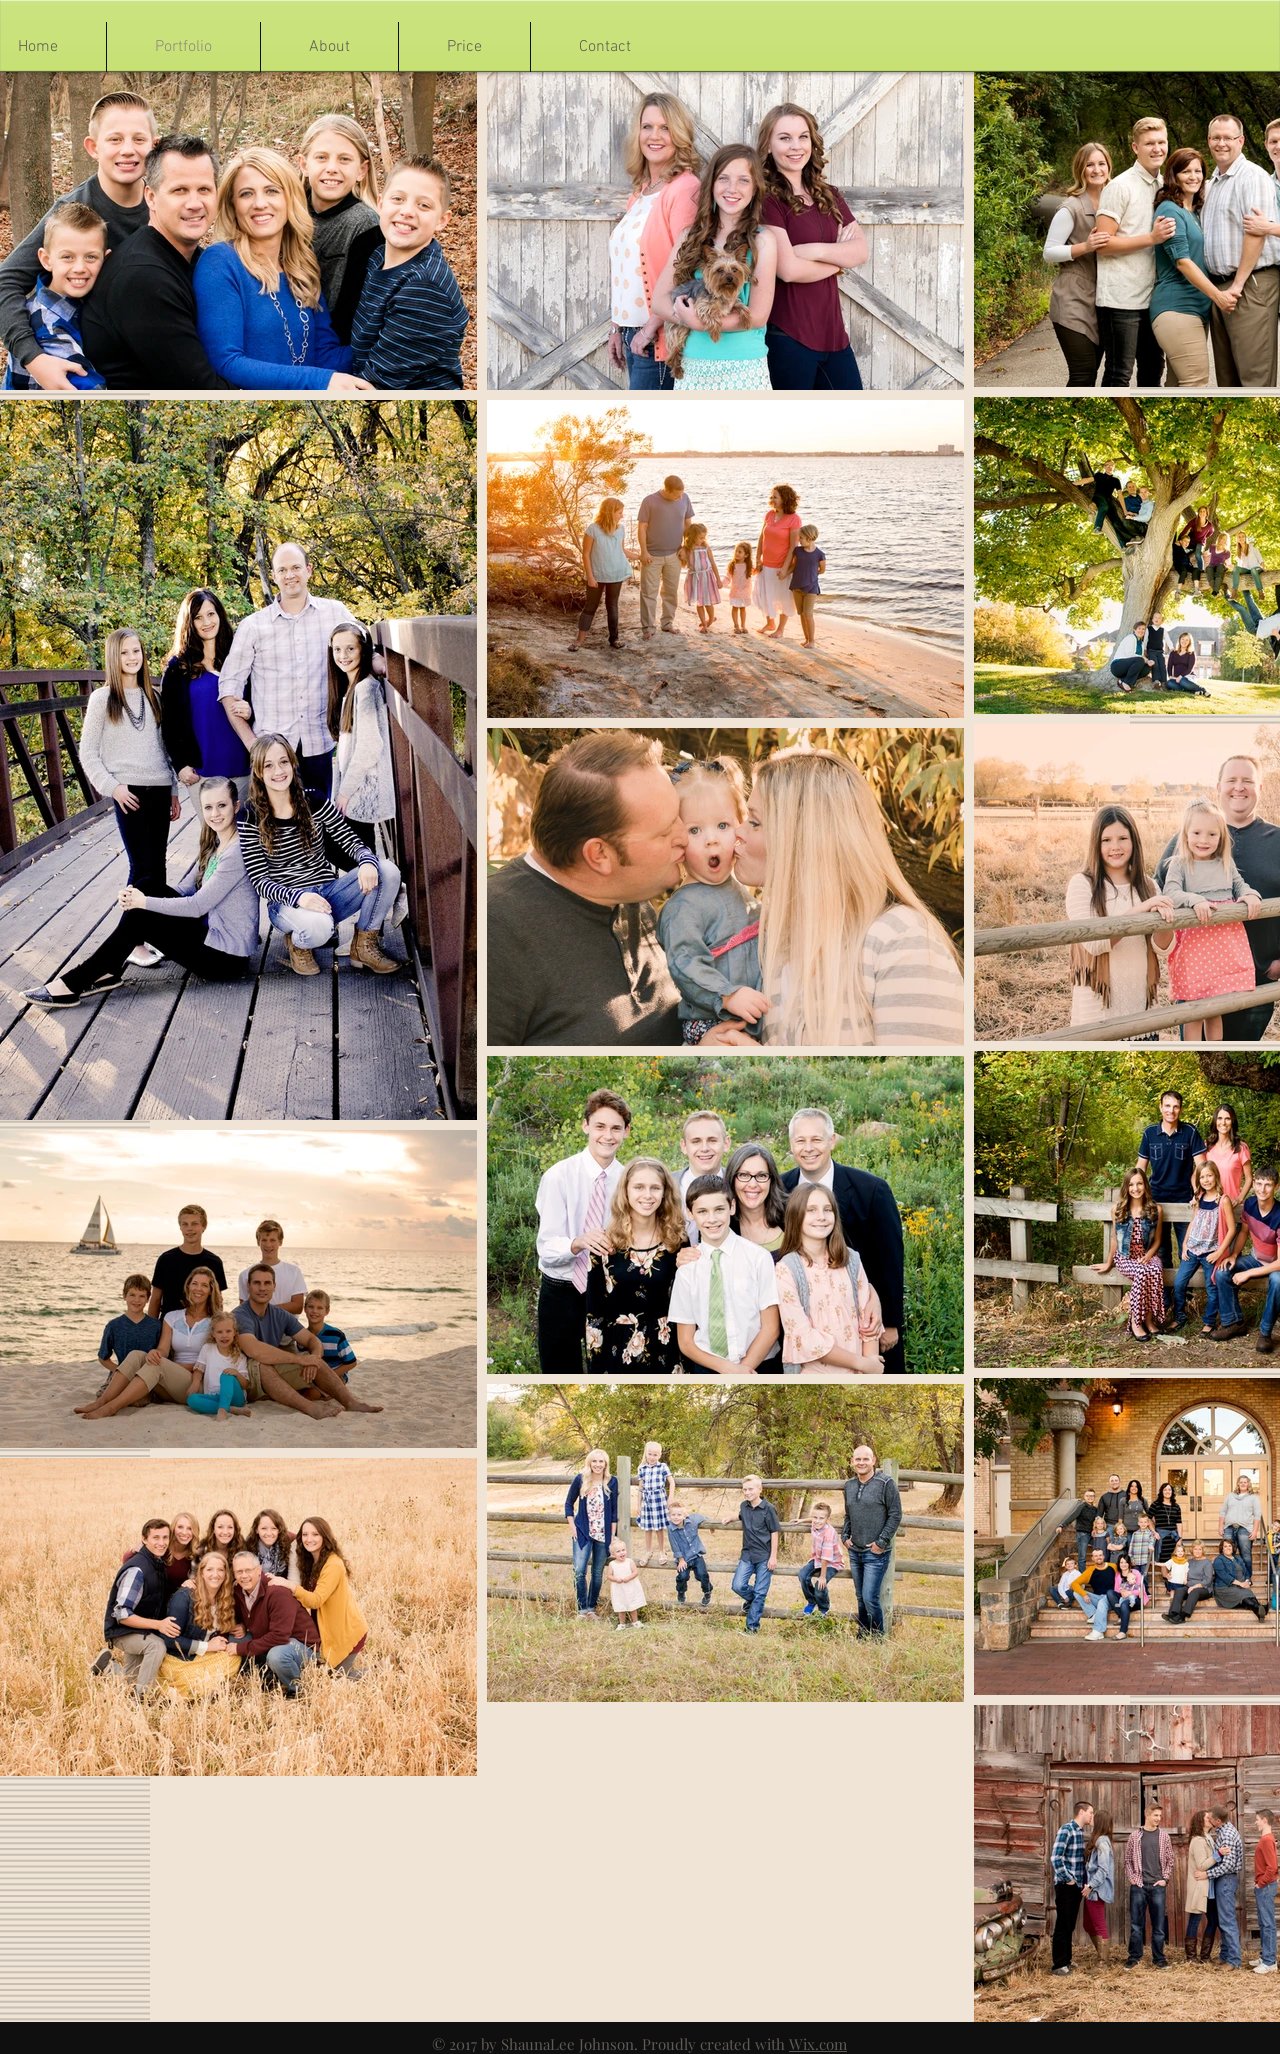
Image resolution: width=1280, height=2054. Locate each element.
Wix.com (818, 2044)
